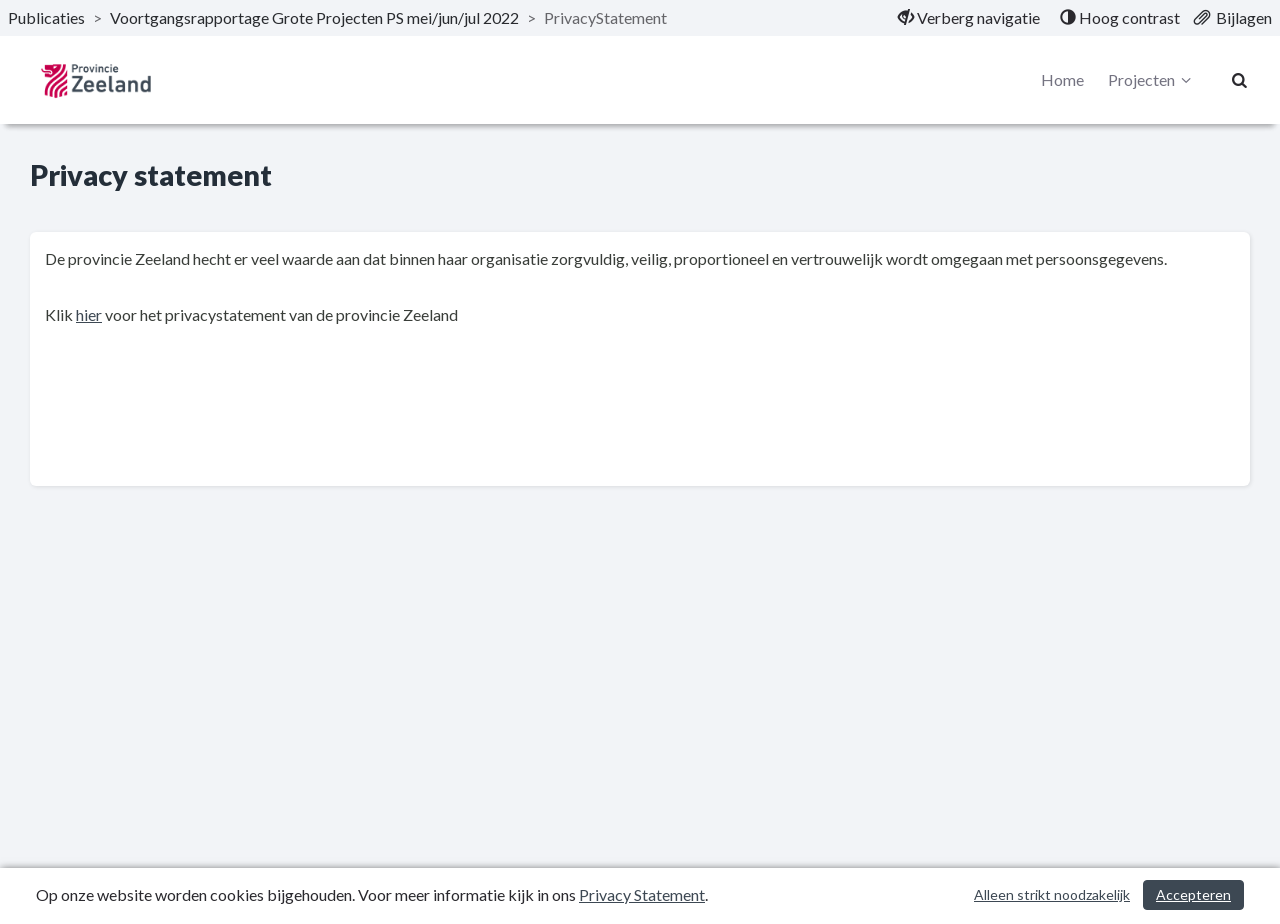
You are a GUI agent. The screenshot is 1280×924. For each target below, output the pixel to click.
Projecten (1152, 80)
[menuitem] (969, 18)
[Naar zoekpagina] (1240, 80)
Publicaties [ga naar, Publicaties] (46, 17)
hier (89, 314)
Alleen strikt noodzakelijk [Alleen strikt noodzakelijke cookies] (1052, 894)
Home (1062, 79)
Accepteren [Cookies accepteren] (1193, 894)
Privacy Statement (642, 894)
